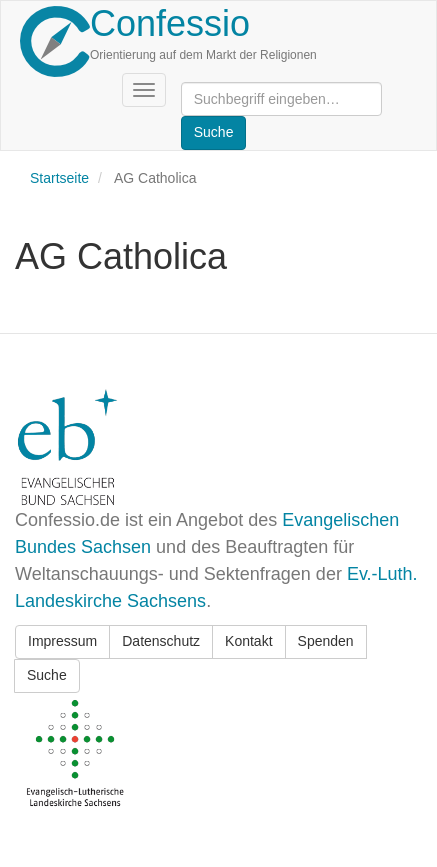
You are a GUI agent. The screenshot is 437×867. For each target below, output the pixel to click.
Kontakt (248, 641)
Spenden (326, 641)
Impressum (62, 641)
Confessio (170, 23)
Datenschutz (161, 641)
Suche (47, 675)
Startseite (59, 178)
